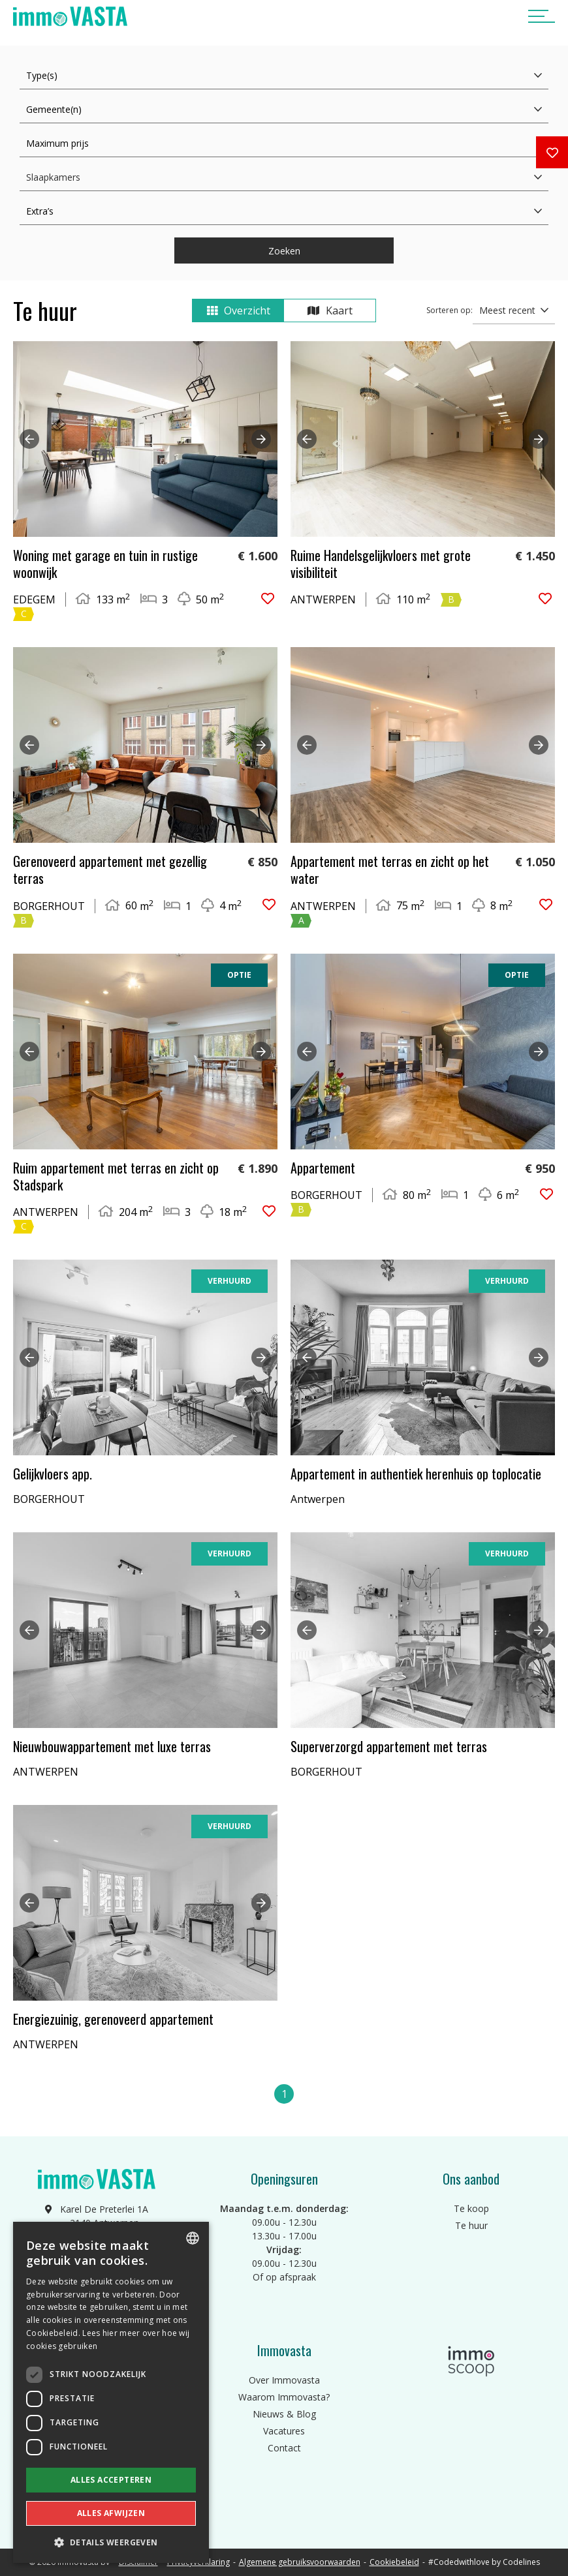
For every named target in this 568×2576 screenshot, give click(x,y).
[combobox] (192, 2238)
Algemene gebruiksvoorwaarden (299, 2562)
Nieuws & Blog (284, 2414)
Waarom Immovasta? (284, 2397)
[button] (111, 2542)
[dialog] (111, 2392)
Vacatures (284, 2431)
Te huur (471, 2225)
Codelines (521, 2562)
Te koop (471, 2208)
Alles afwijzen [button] (111, 2513)
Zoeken (284, 251)
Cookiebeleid (394, 2562)
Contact (284, 2448)
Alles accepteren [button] (111, 2479)
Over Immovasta (284, 2380)
